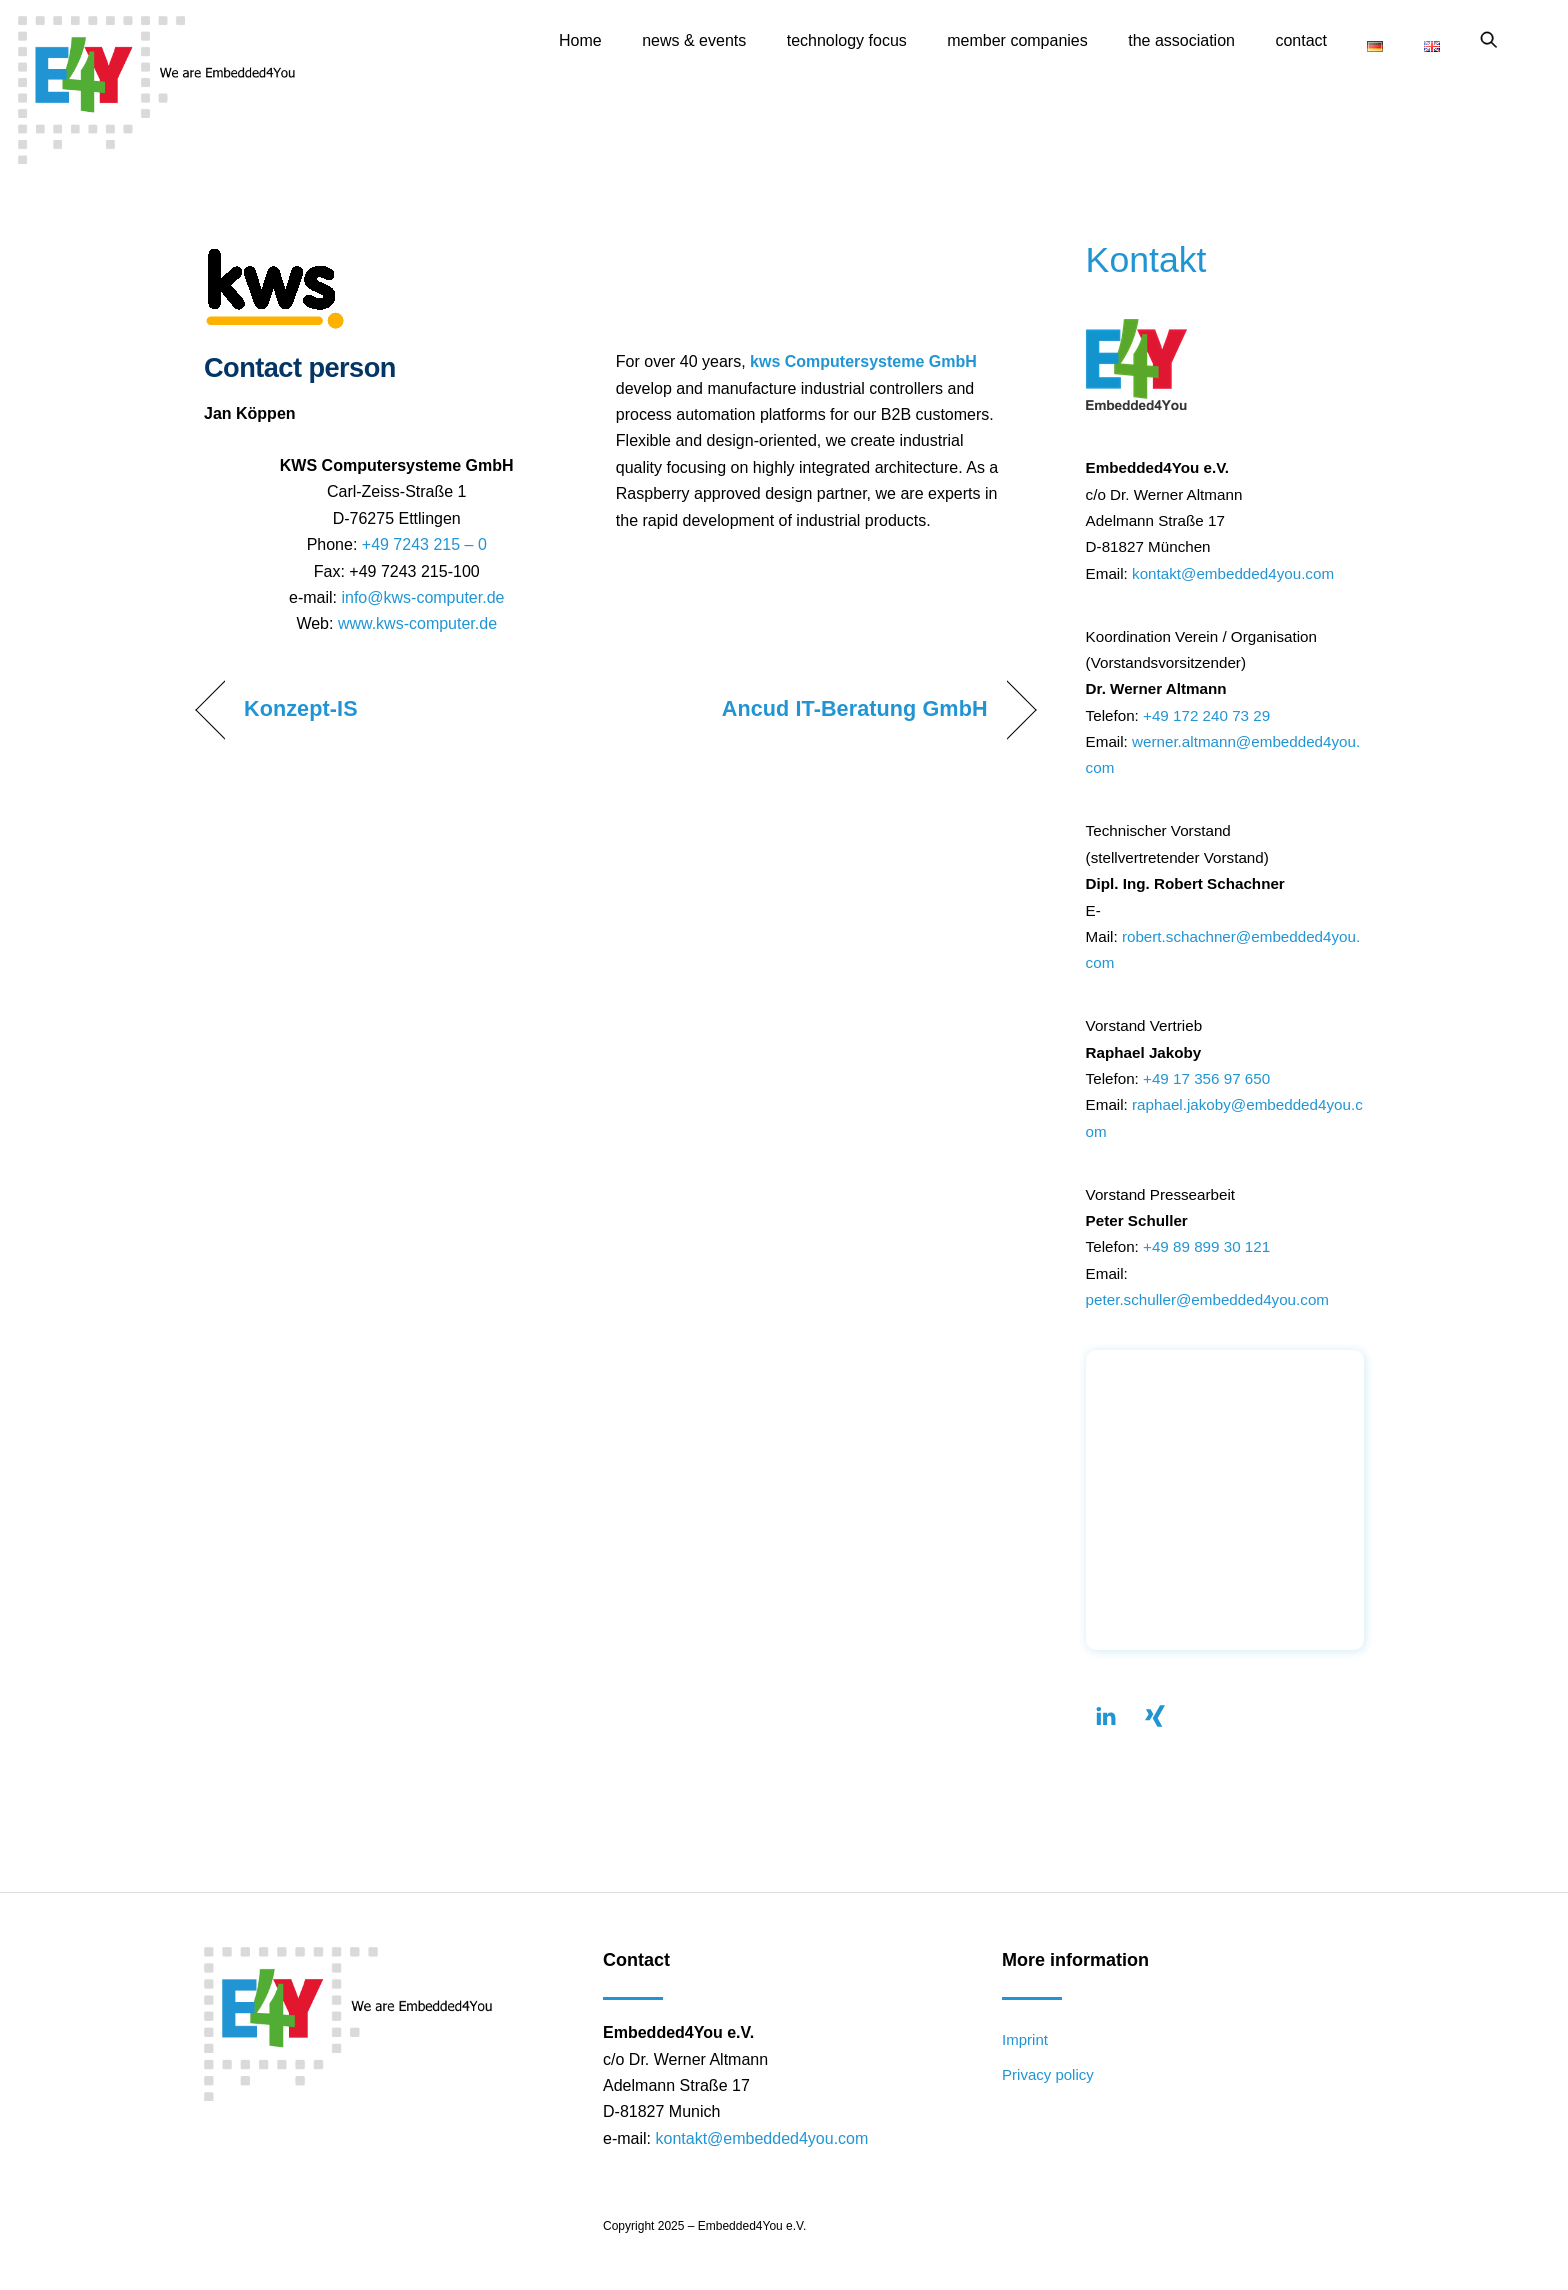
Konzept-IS (301, 708)
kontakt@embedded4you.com (1233, 573)
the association (1181, 40)
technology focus (847, 40)
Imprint (1025, 2039)
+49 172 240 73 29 (1206, 715)
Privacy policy (1048, 2074)
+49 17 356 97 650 (1206, 1078)
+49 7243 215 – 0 (424, 544)
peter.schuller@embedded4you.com (1207, 1299)
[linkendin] (1106, 1713)
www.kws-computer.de (417, 623)
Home (580, 40)
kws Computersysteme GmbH (863, 361)
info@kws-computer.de (422, 597)
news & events (694, 40)
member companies (1017, 40)
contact (1301, 40)
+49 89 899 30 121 (1206, 1246)
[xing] (1155, 1713)
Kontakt (1146, 260)
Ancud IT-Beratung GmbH (855, 708)
